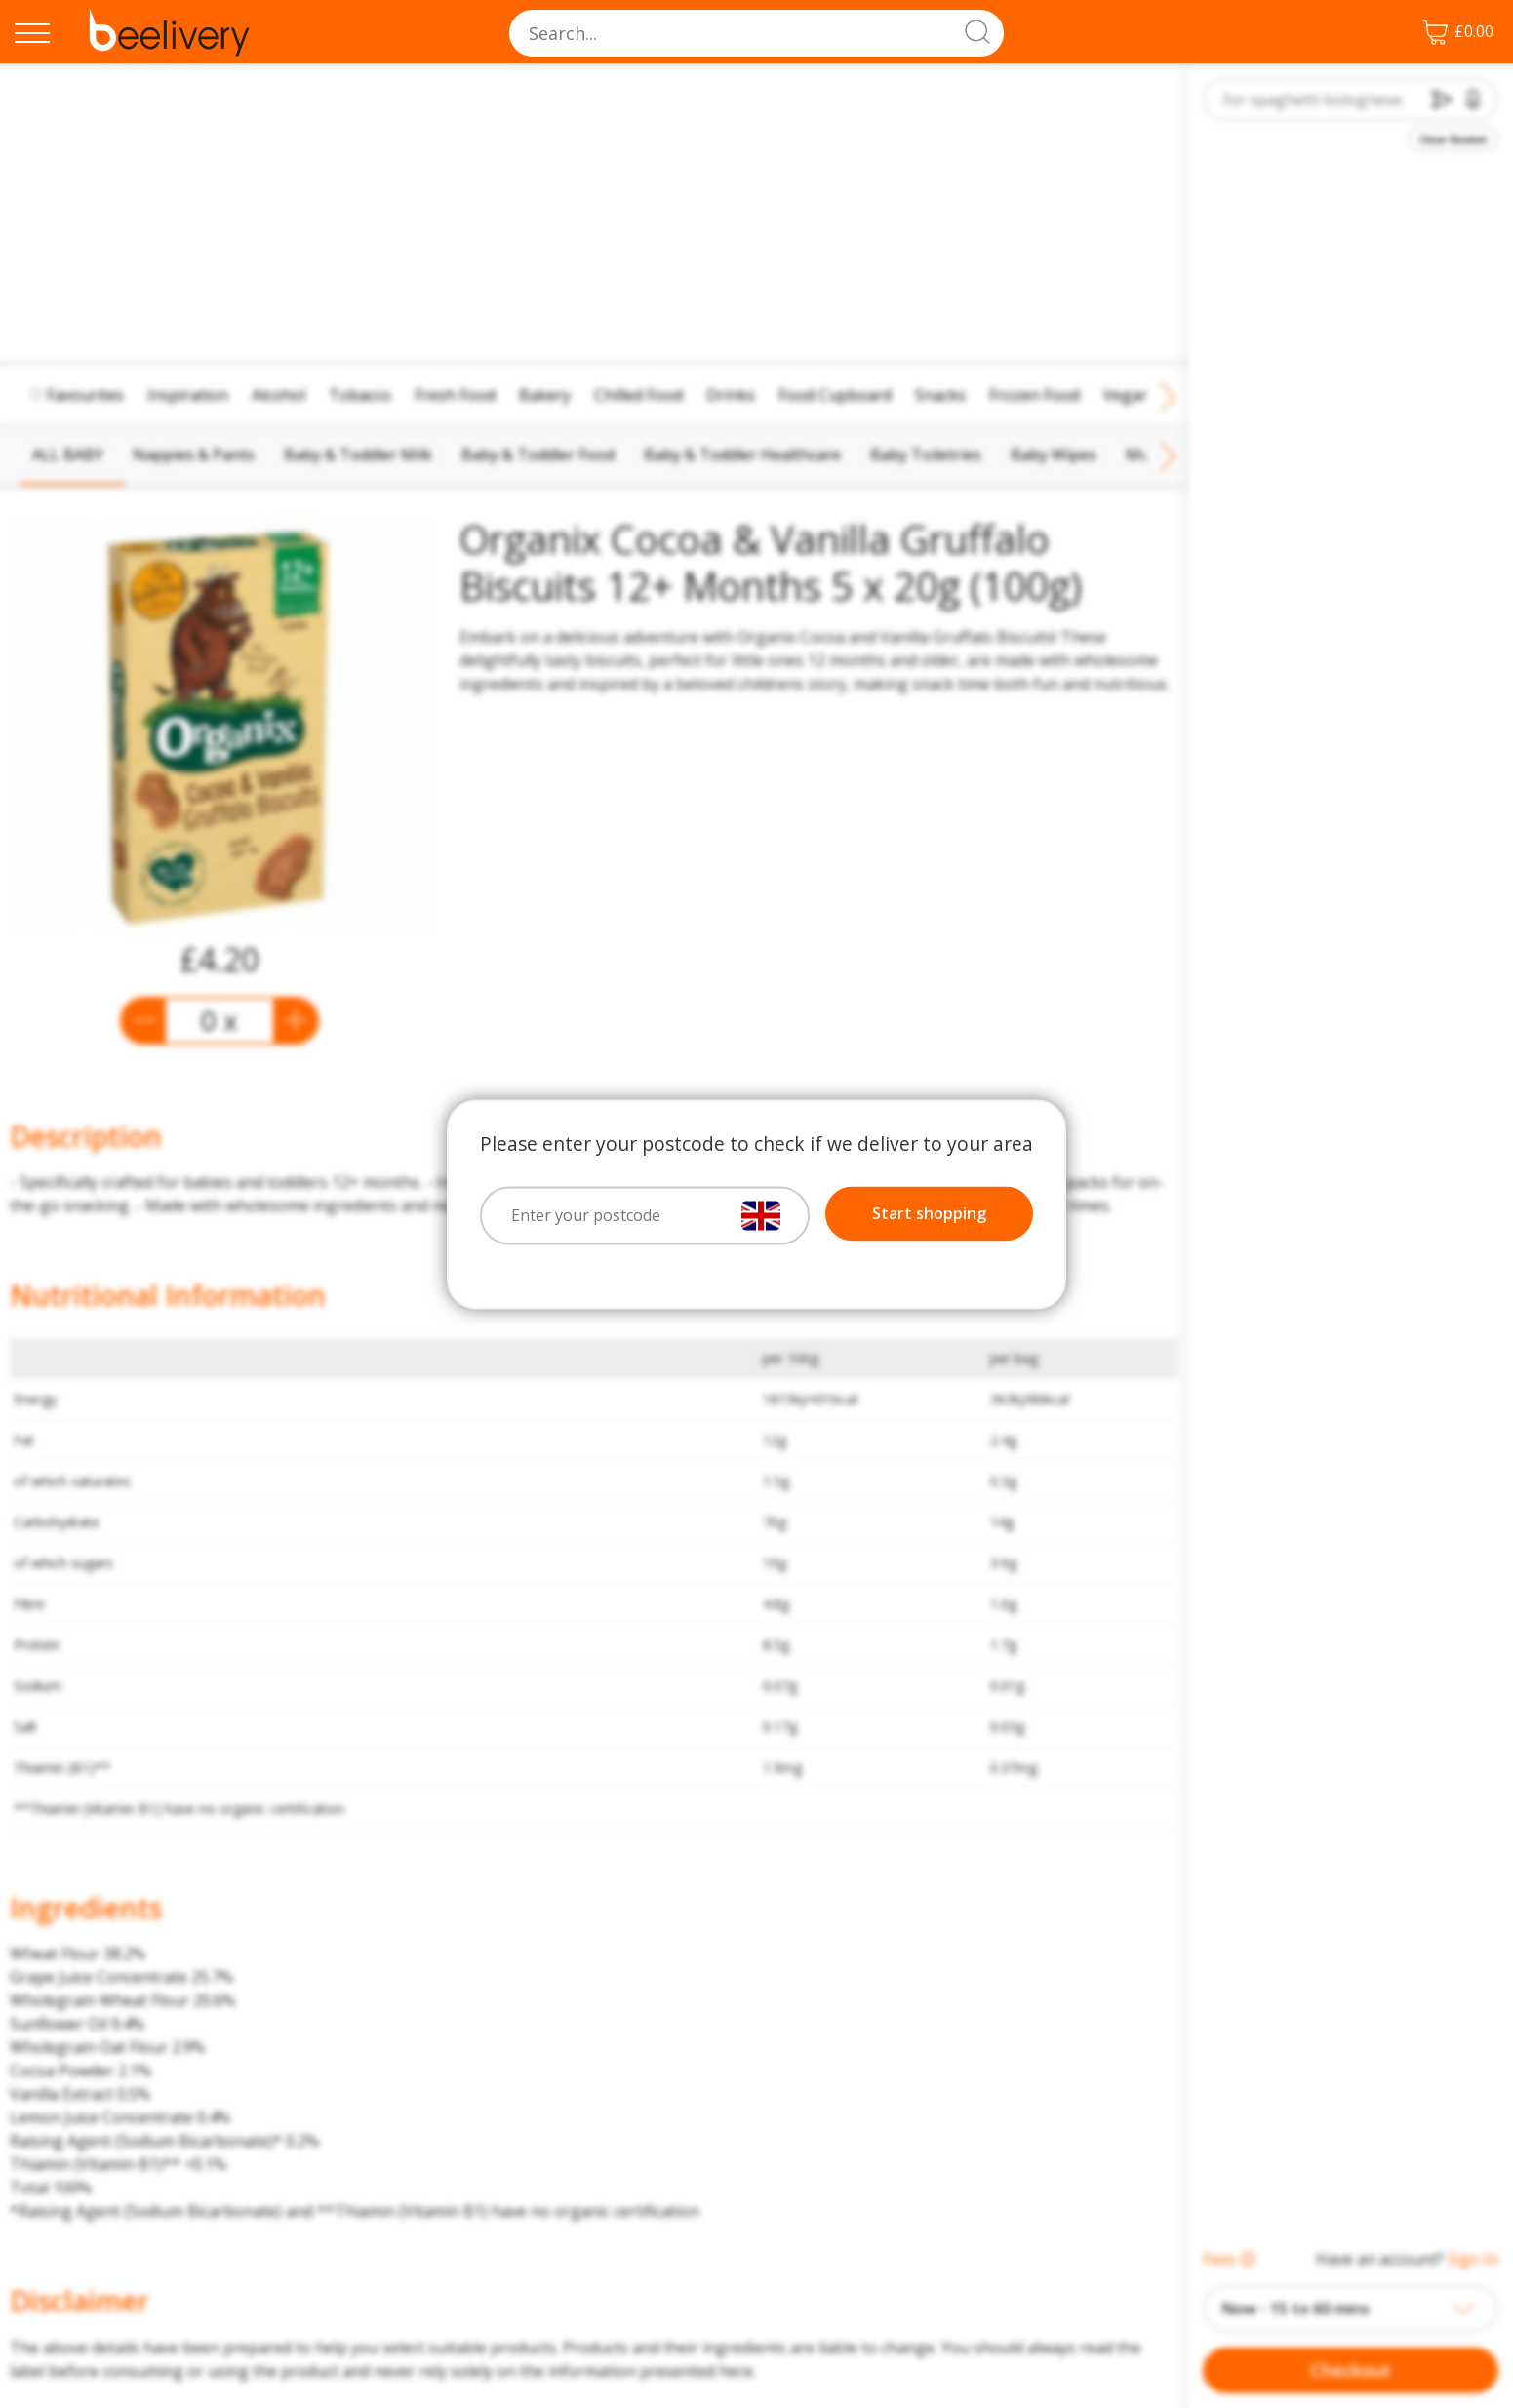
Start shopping (929, 1213)
